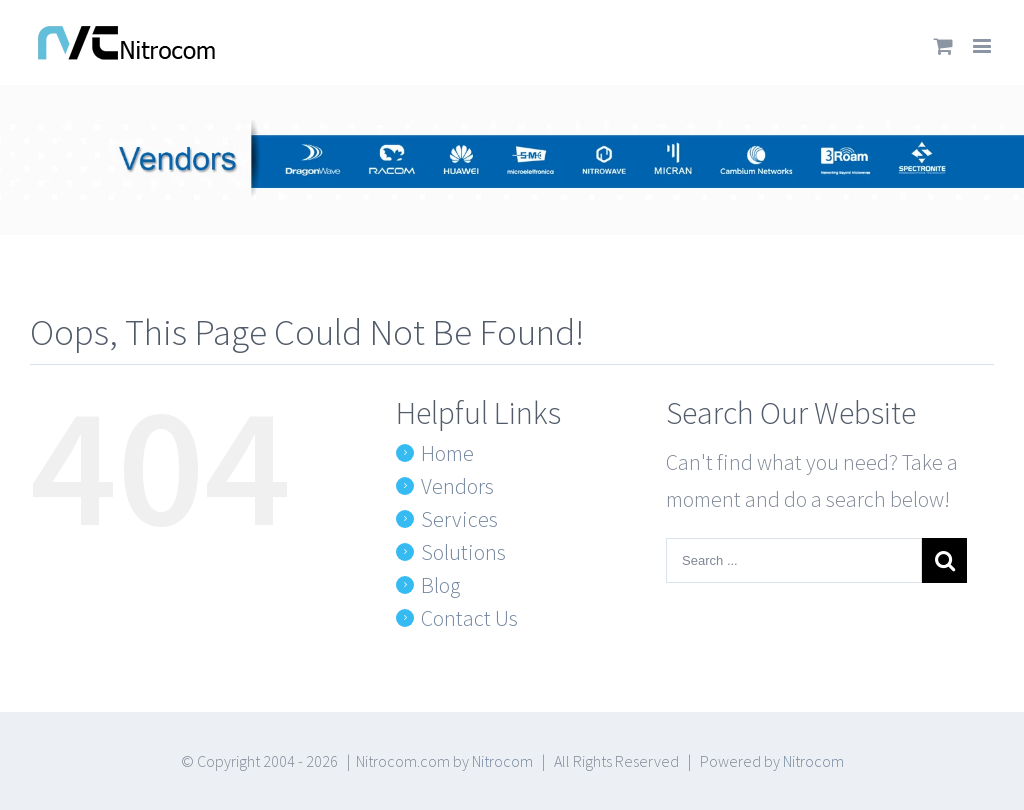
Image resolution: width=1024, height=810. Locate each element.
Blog (440, 585)
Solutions (463, 552)
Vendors (457, 486)
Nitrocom (502, 761)
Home (447, 453)
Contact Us (469, 618)
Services (459, 519)
